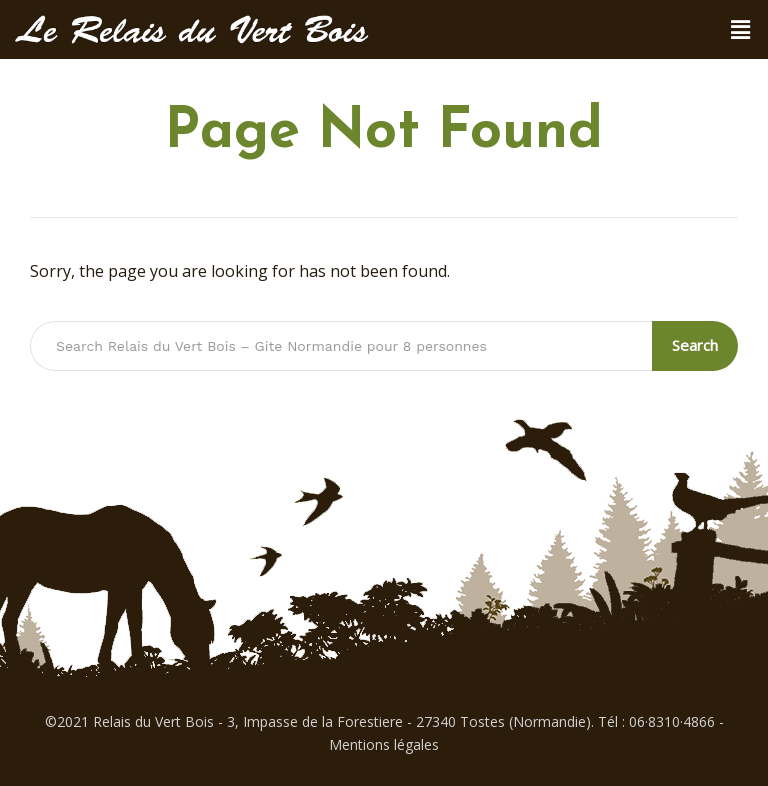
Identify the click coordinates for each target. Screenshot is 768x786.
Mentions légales (384, 744)
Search (695, 345)
